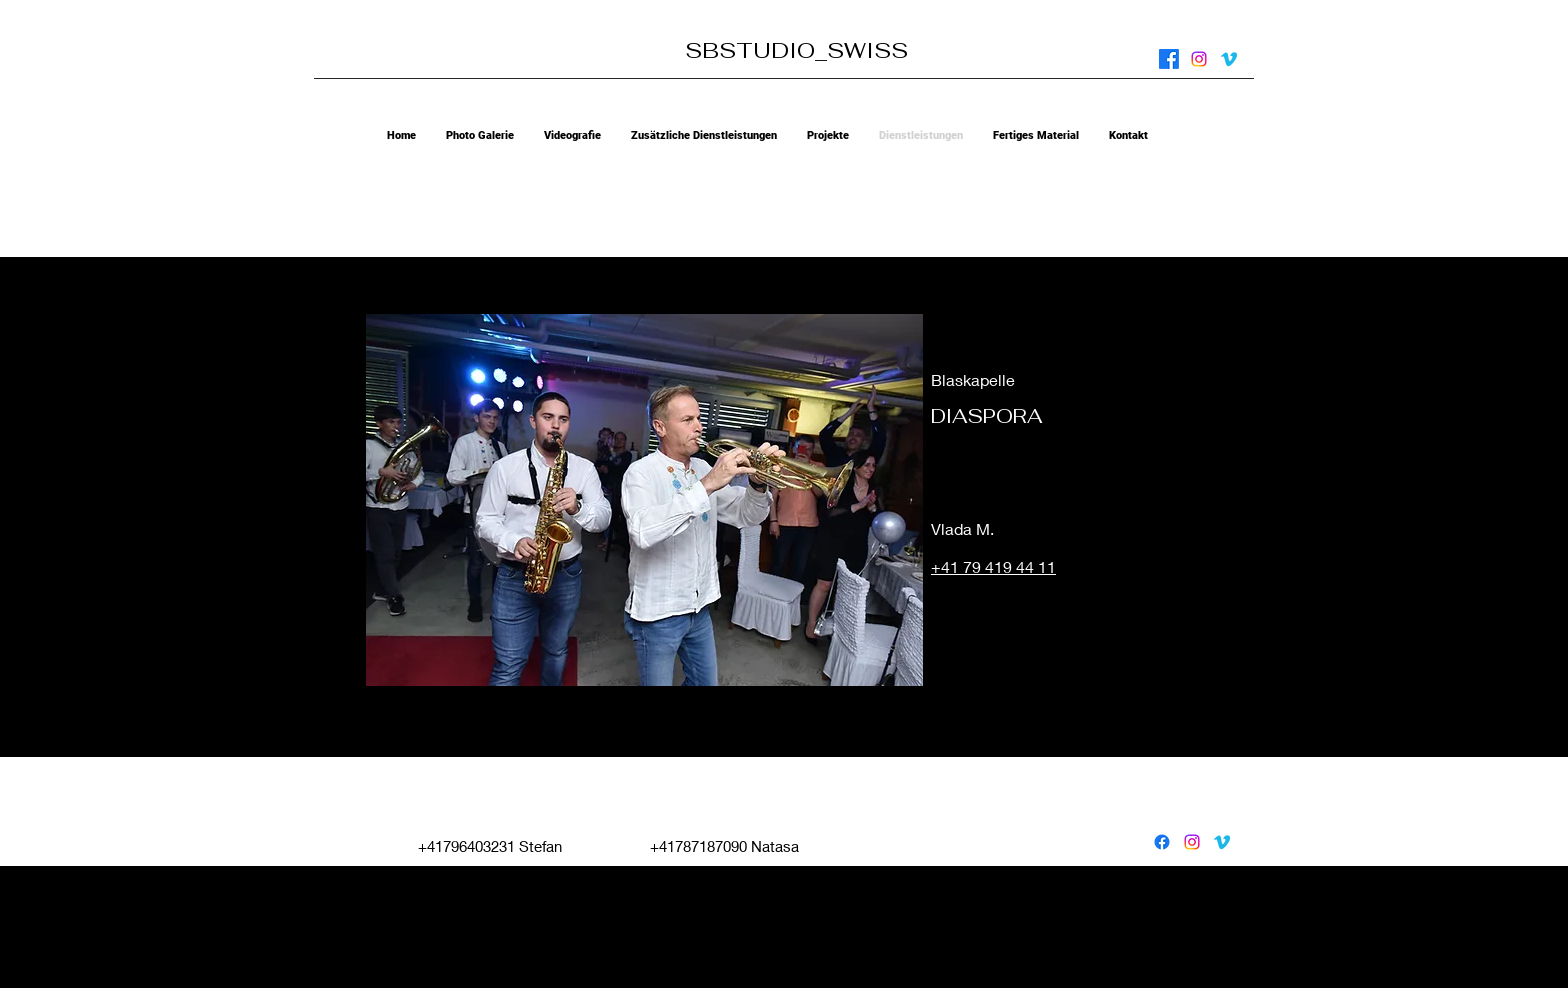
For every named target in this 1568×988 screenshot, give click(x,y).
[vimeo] (1229, 59)
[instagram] (1199, 59)
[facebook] (1169, 59)
